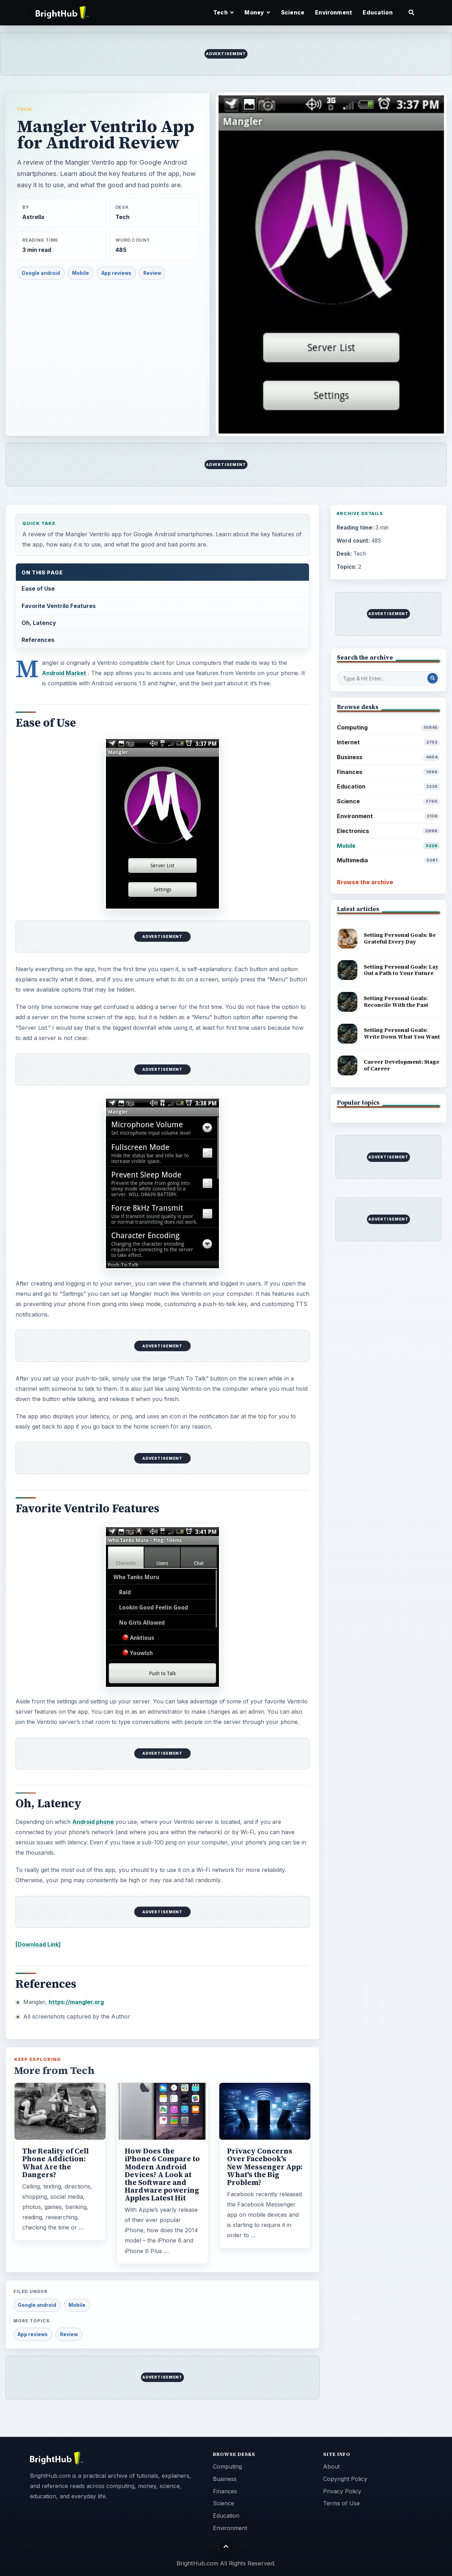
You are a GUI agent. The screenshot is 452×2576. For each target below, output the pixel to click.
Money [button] (257, 12)
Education (377, 12)
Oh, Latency (39, 622)
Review (152, 273)
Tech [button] (223, 12)
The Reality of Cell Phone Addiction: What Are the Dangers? (55, 2162)
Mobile (80, 273)
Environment (333, 12)
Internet (388, 742)
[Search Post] (432, 678)
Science (292, 12)
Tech (24, 109)
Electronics (388, 831)
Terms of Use (341, 2503)
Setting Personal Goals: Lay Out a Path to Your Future (401, 970)
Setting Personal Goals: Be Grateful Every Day (400, 938)
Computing (388, 727)
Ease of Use (38, 588)
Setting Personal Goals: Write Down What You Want (402, 1033)
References (38, 639)
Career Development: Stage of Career (401, 1065)
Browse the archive (365, 882)
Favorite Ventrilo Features (59, 605)
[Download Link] (38, 1944)
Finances (388, 772)
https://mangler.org (76, 2001)
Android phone (93, 1821)
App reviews (116, 273)
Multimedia (388, 860)
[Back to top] (226, 2546)
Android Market (64, 673)
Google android (41, 273)
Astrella (33, 217)
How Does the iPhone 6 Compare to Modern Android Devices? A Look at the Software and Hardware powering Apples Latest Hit (162, 2174)
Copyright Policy (345, 2478)
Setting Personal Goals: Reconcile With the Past (396, 1001)
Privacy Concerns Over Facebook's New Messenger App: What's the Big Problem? (265, 2166)
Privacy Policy (342, 2491)
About (331, 2466)
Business (388, 757)
